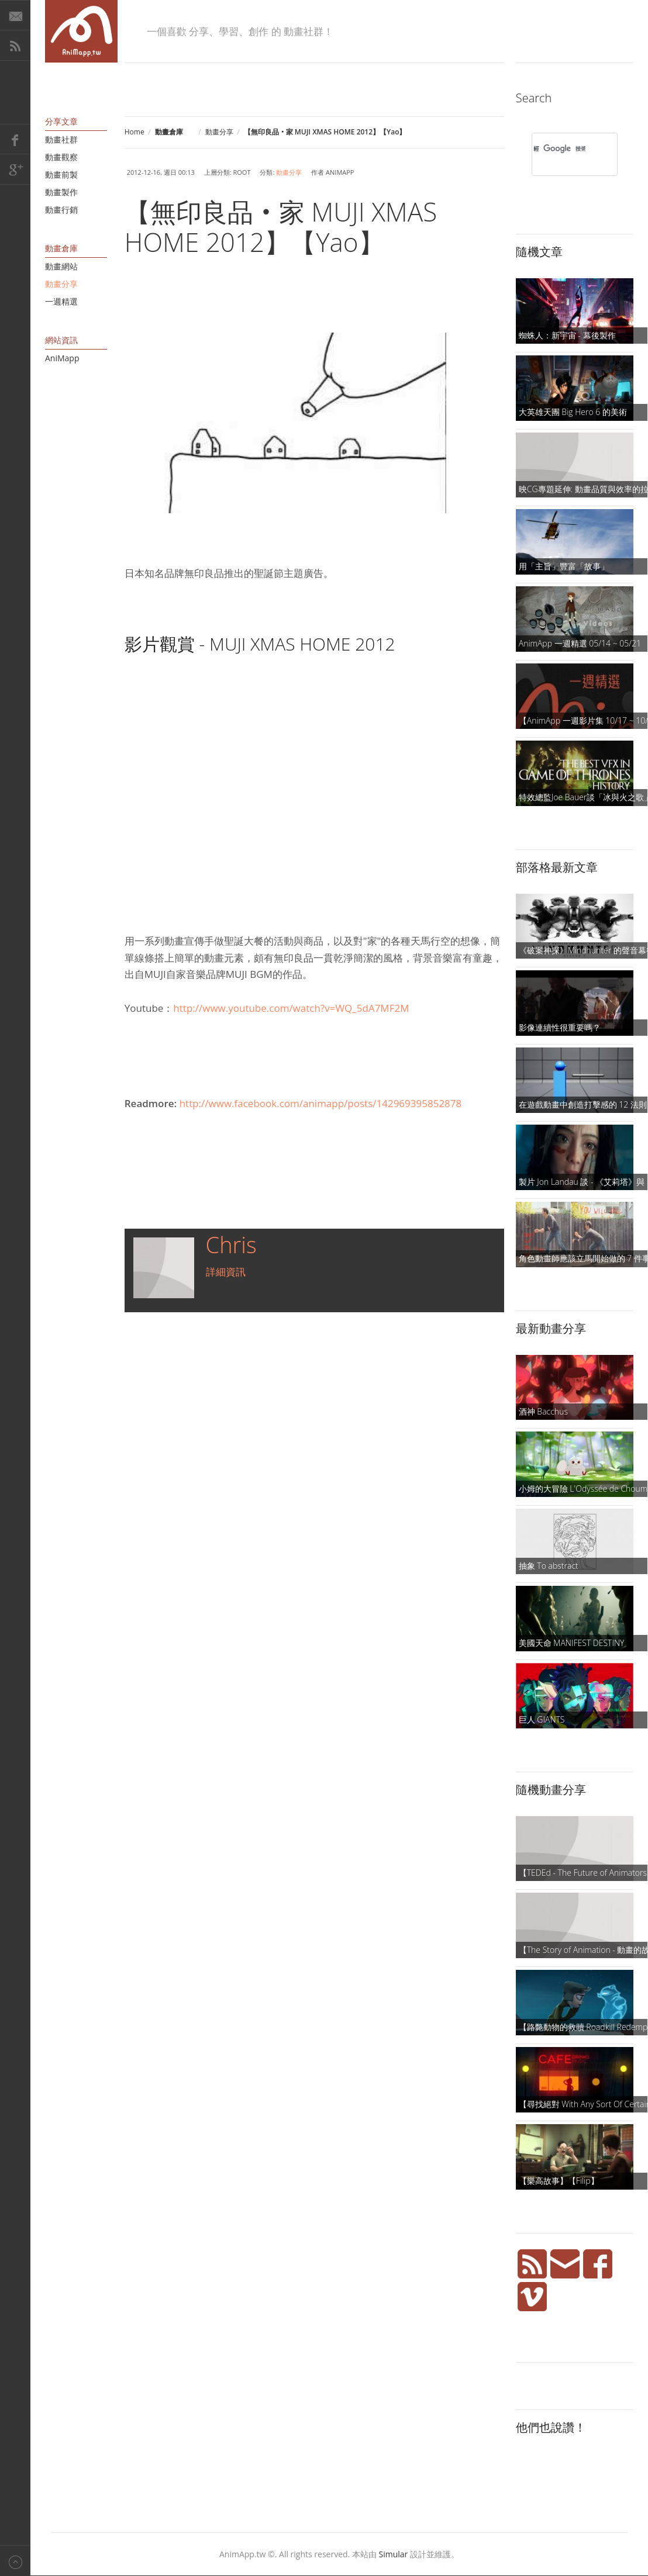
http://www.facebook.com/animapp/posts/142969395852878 (321, 1103)
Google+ (15, 169)
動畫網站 (61, 266)
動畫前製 (61, 174)
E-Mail (15, 15)
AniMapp (62, 358)
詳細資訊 (226, 1271)
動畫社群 (61, 139)
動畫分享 (219, 132)
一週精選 (61, 301)
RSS (15, 45)
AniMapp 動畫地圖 (81, 31)
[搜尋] (559, 148)
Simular (393, 2554)
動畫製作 (61, 192)
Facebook (15, 139)
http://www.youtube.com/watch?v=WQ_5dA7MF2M (291, 1008)
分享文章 (61, 121)
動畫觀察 (61, 156)
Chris (231, 1244)
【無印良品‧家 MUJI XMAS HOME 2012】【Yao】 (281, 227)
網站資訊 (61, 339)
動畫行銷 (61, 209)
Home (134, 132)
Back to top (15, 2560)
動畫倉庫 (61, 248)
